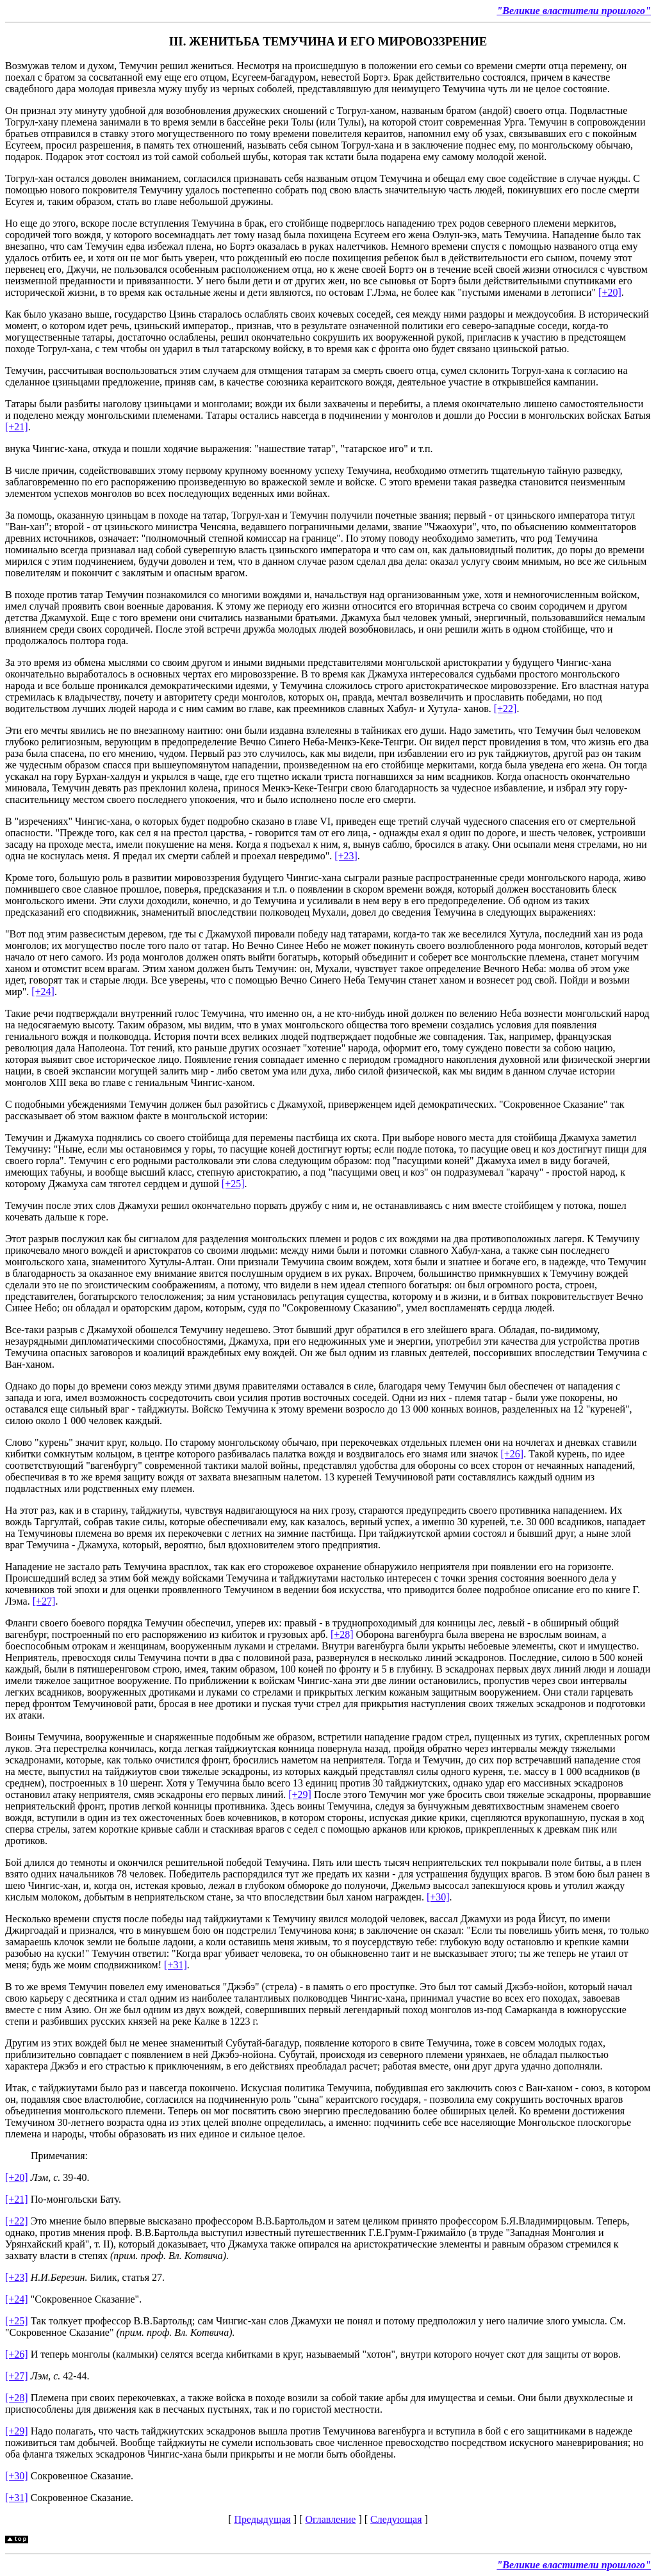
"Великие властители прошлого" (573, 10)
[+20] (609, 292)
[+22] (505, 708)
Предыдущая (262, 2519)
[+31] (175, 1964)
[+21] (16, 426)
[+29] (299, 1794)
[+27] (44, 1601)
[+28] (342, 1634)
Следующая (396, 2519)
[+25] (233, 1183)
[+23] (345, 855)
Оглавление (330, 2519)
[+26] (511, 1453)
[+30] (438, 1896)
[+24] (42, 991)
